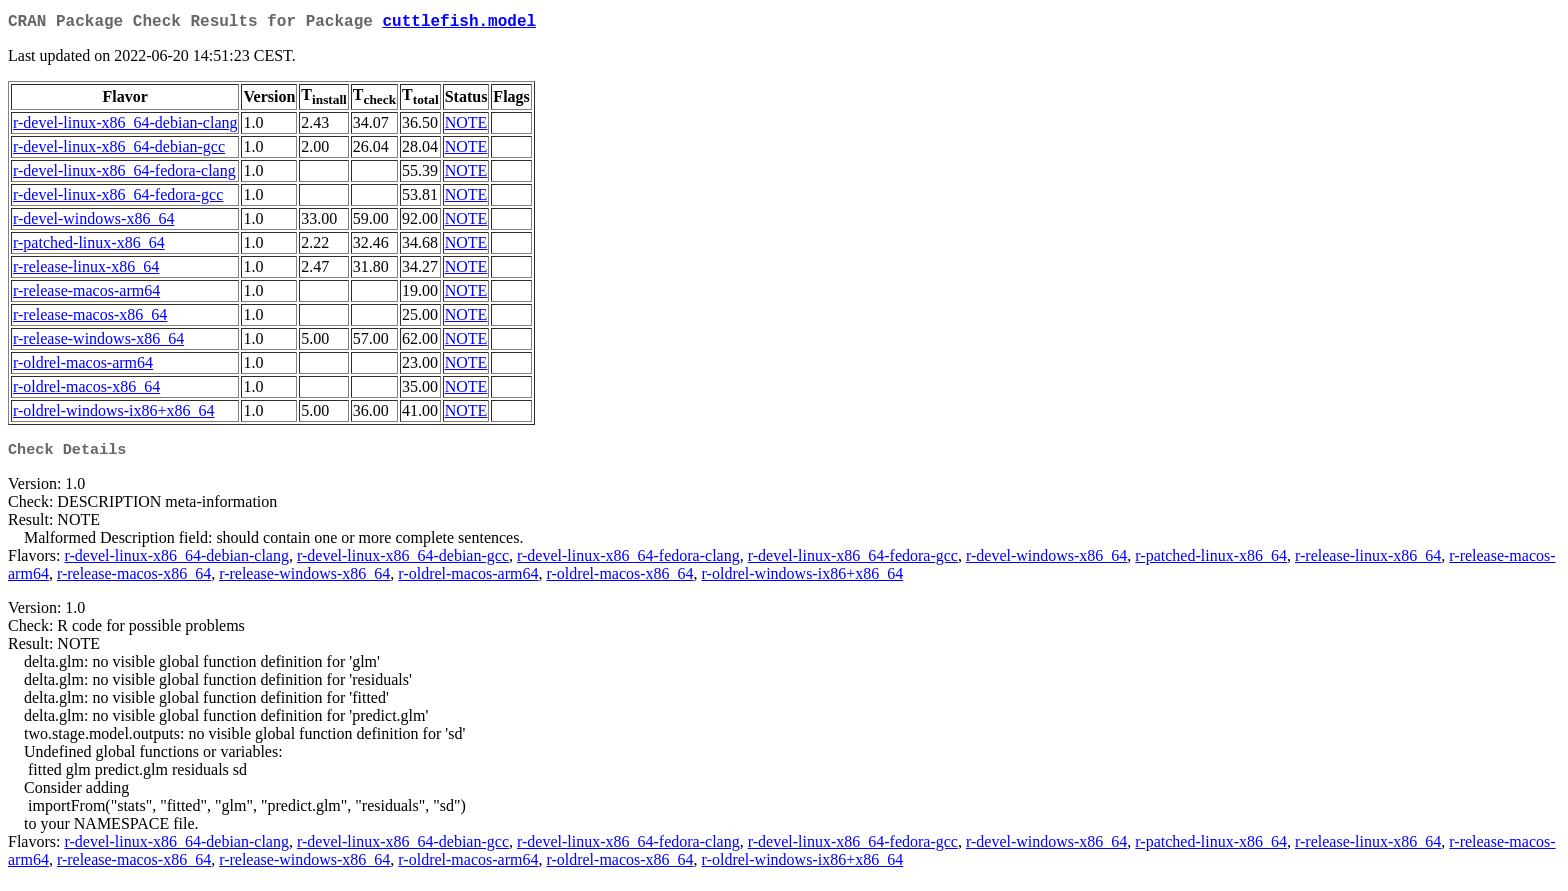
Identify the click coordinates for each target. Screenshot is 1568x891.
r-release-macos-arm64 (86, 294)
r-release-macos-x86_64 (90, 318)
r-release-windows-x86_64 (98, 342)
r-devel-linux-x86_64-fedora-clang (124, 174)
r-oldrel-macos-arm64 (83, 366)
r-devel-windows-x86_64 (93, 222)
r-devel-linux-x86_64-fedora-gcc (118, 198)
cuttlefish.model (459, 24)
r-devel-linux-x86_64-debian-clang (125, 126)
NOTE (466, 126)
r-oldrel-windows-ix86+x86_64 (114, 414)
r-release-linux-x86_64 (86, 270)
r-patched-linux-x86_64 (89, 246)
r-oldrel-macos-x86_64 (86, 390)
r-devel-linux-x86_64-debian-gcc (119, 150)
